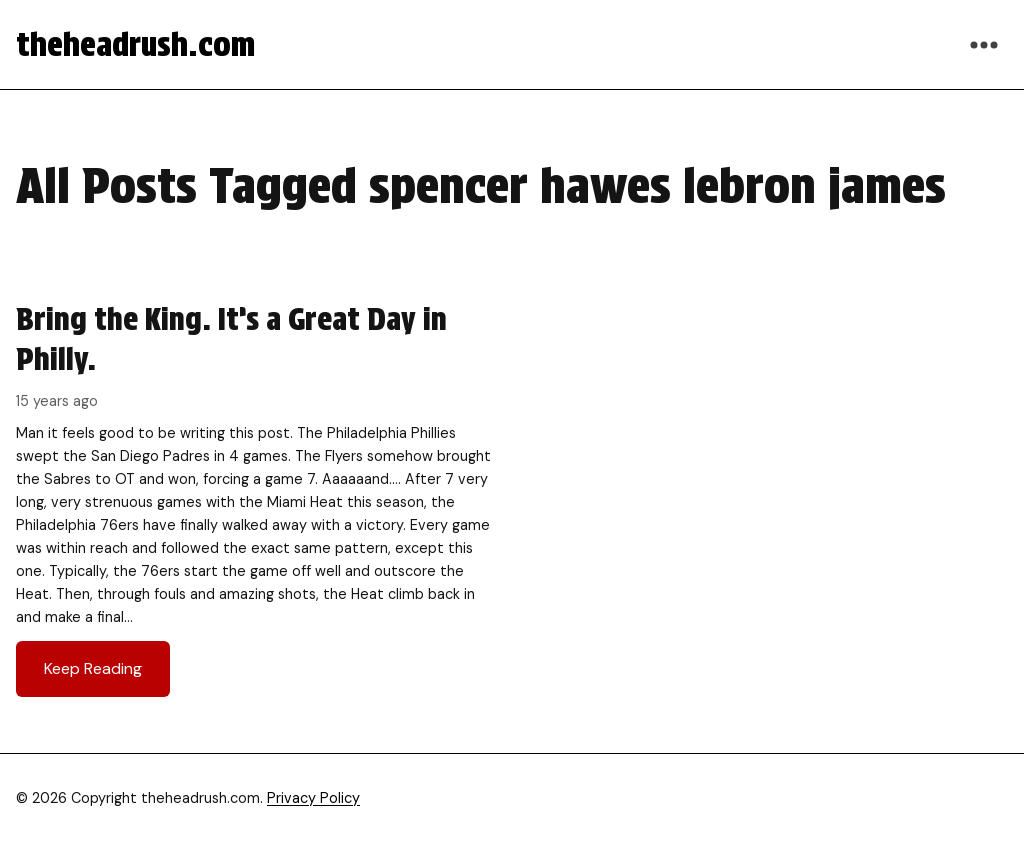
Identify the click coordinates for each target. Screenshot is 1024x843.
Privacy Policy (313, 798)
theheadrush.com (135, 44)
